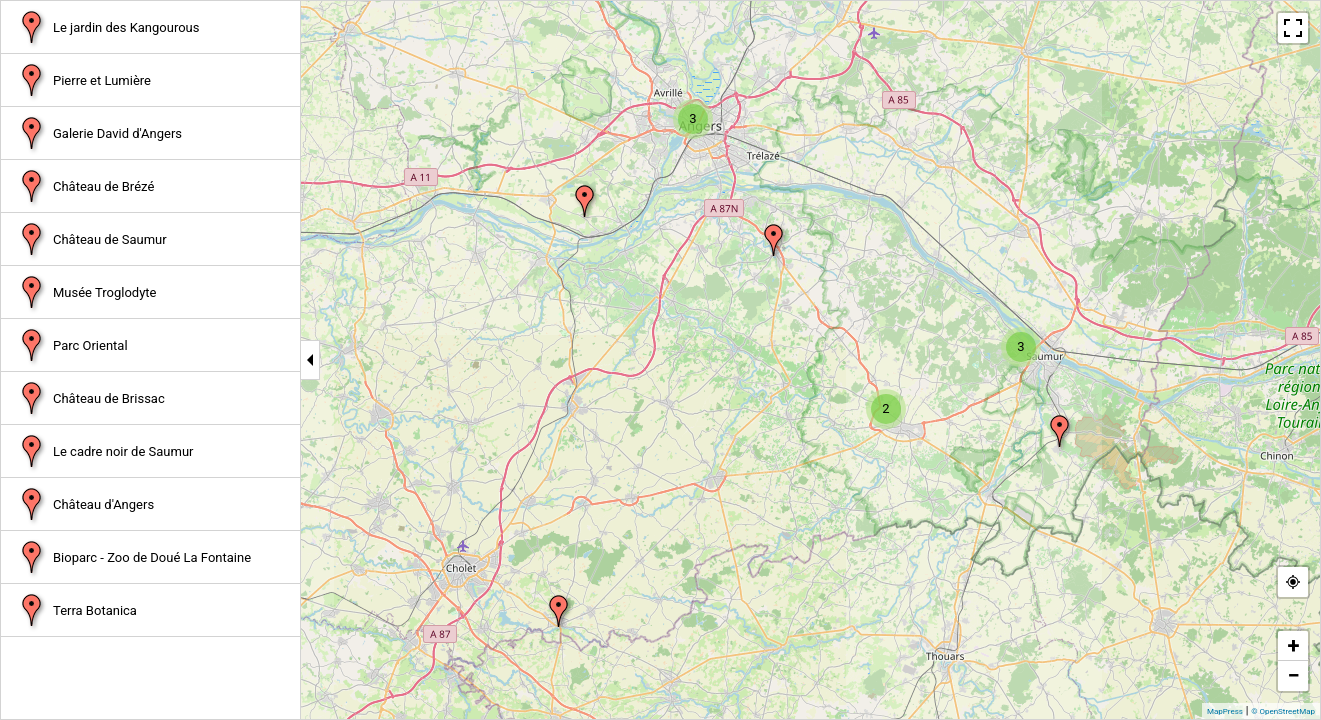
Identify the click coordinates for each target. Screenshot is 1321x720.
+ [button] (1294, 645)
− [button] (1293, 675)
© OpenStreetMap (1283, 711)
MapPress (1225, 711)
